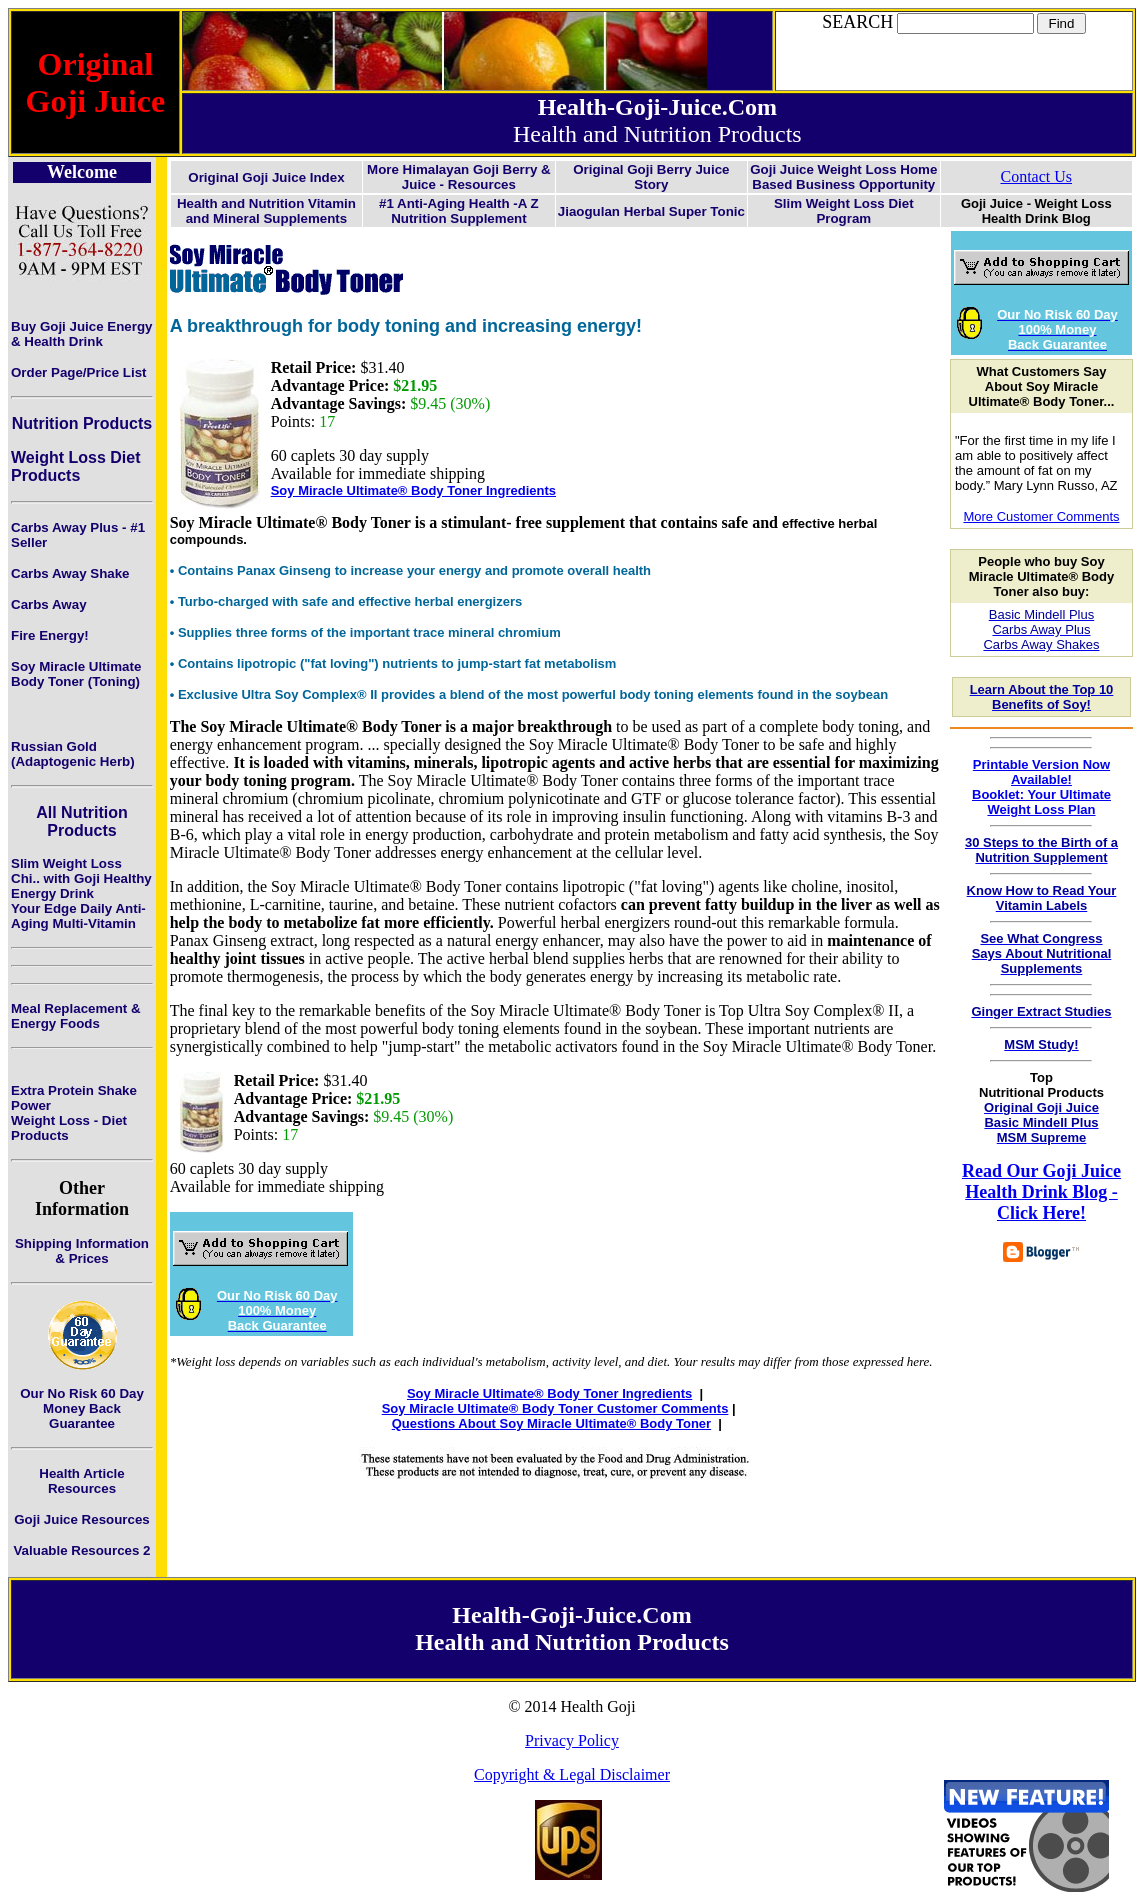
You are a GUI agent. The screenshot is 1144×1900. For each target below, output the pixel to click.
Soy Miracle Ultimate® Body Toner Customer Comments (555, 1408)
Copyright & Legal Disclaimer (572, 1774)
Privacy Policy (572, 1740)
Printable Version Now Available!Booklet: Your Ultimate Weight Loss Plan (1041, 787)
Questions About (446, 1423)
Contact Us (1036, 176)
